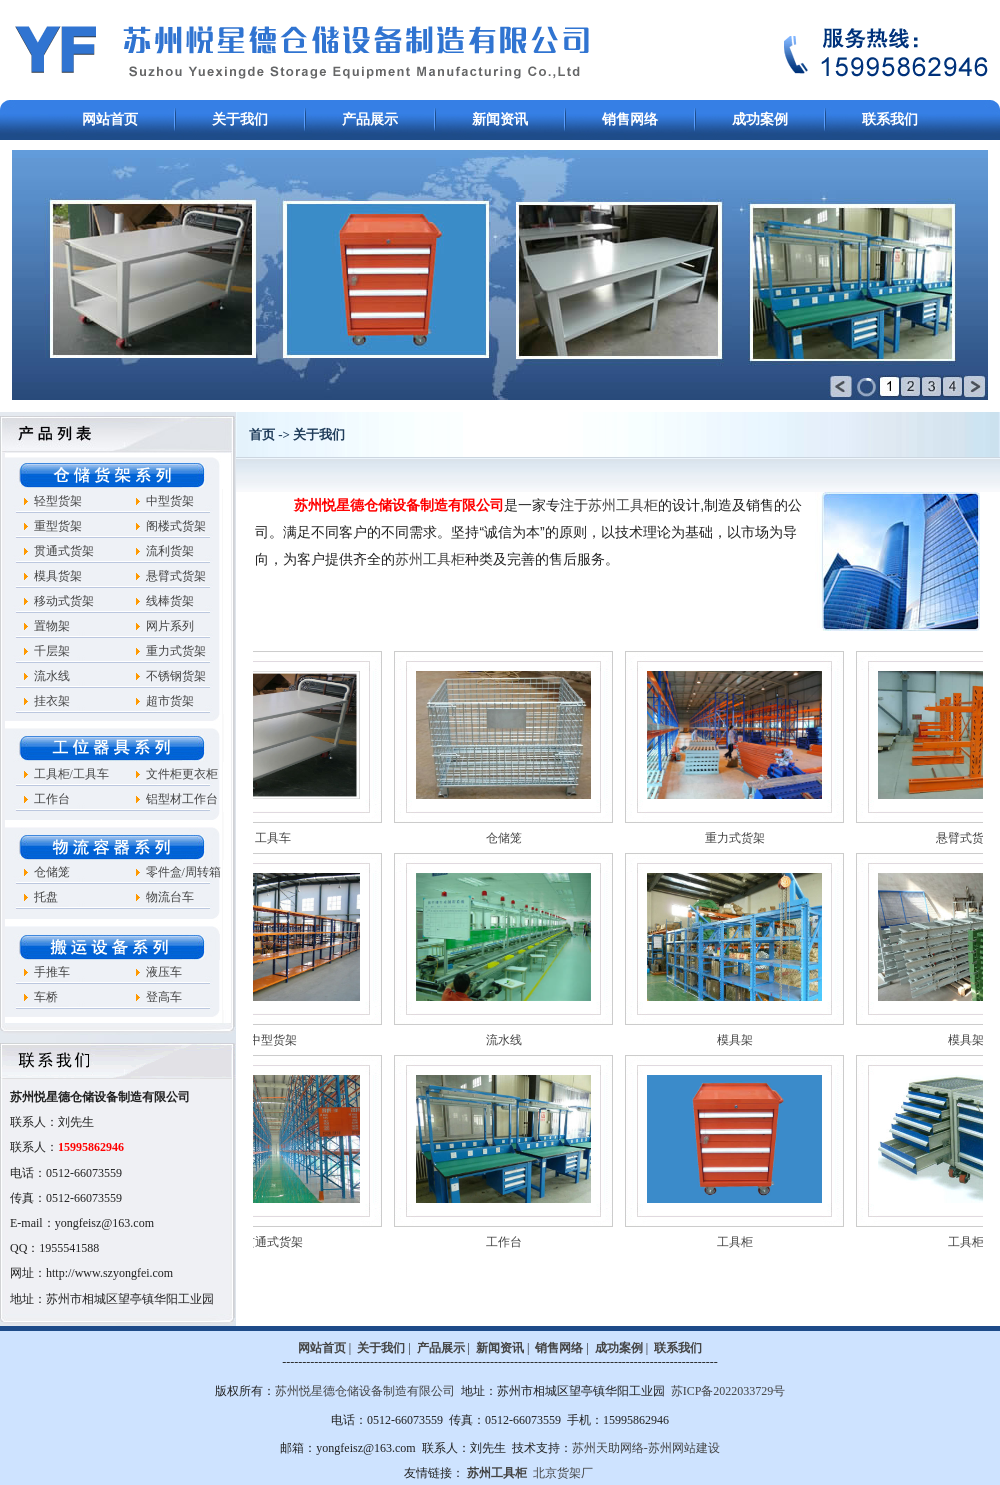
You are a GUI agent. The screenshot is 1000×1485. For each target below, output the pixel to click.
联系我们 (890, 119)
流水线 (52, 676)
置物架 (52, 626)
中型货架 (170, 501)
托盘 (46, 897)
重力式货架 (176, 651)
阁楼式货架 (176, 526)
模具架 (769, 1040)
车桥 (46, 997)
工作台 (52, 799)
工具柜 (769, 1242)
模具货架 (58, 576)
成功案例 (760, 119)
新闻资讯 (500, 119)
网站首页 (110, 119)
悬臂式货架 (176, 576)
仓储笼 (52, 872)
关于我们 (240, 119)
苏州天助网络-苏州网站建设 (646, 1448)
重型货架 (58, 526)
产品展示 (370, 119)
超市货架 (170, 701)
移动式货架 (64, 601)
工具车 (307, 838)
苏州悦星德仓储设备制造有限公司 (365, 1391)
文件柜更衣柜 (182, 774)
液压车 (164, 972)
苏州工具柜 (623, 505)
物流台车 (170, 897)
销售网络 (630, 119)
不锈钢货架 (176, 676)
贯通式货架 (64, 551)
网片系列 (170, 626)
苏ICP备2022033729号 (728, 1391)
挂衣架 (52, 701)
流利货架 (170, 551)
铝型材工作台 (182, 799)
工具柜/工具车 (71, 774)
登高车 (164, 997)
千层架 (52, 651)
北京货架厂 (563, 1473)
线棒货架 (170, 601)
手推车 (52, 972)
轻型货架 (58, 501)
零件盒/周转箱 (183, 872)
